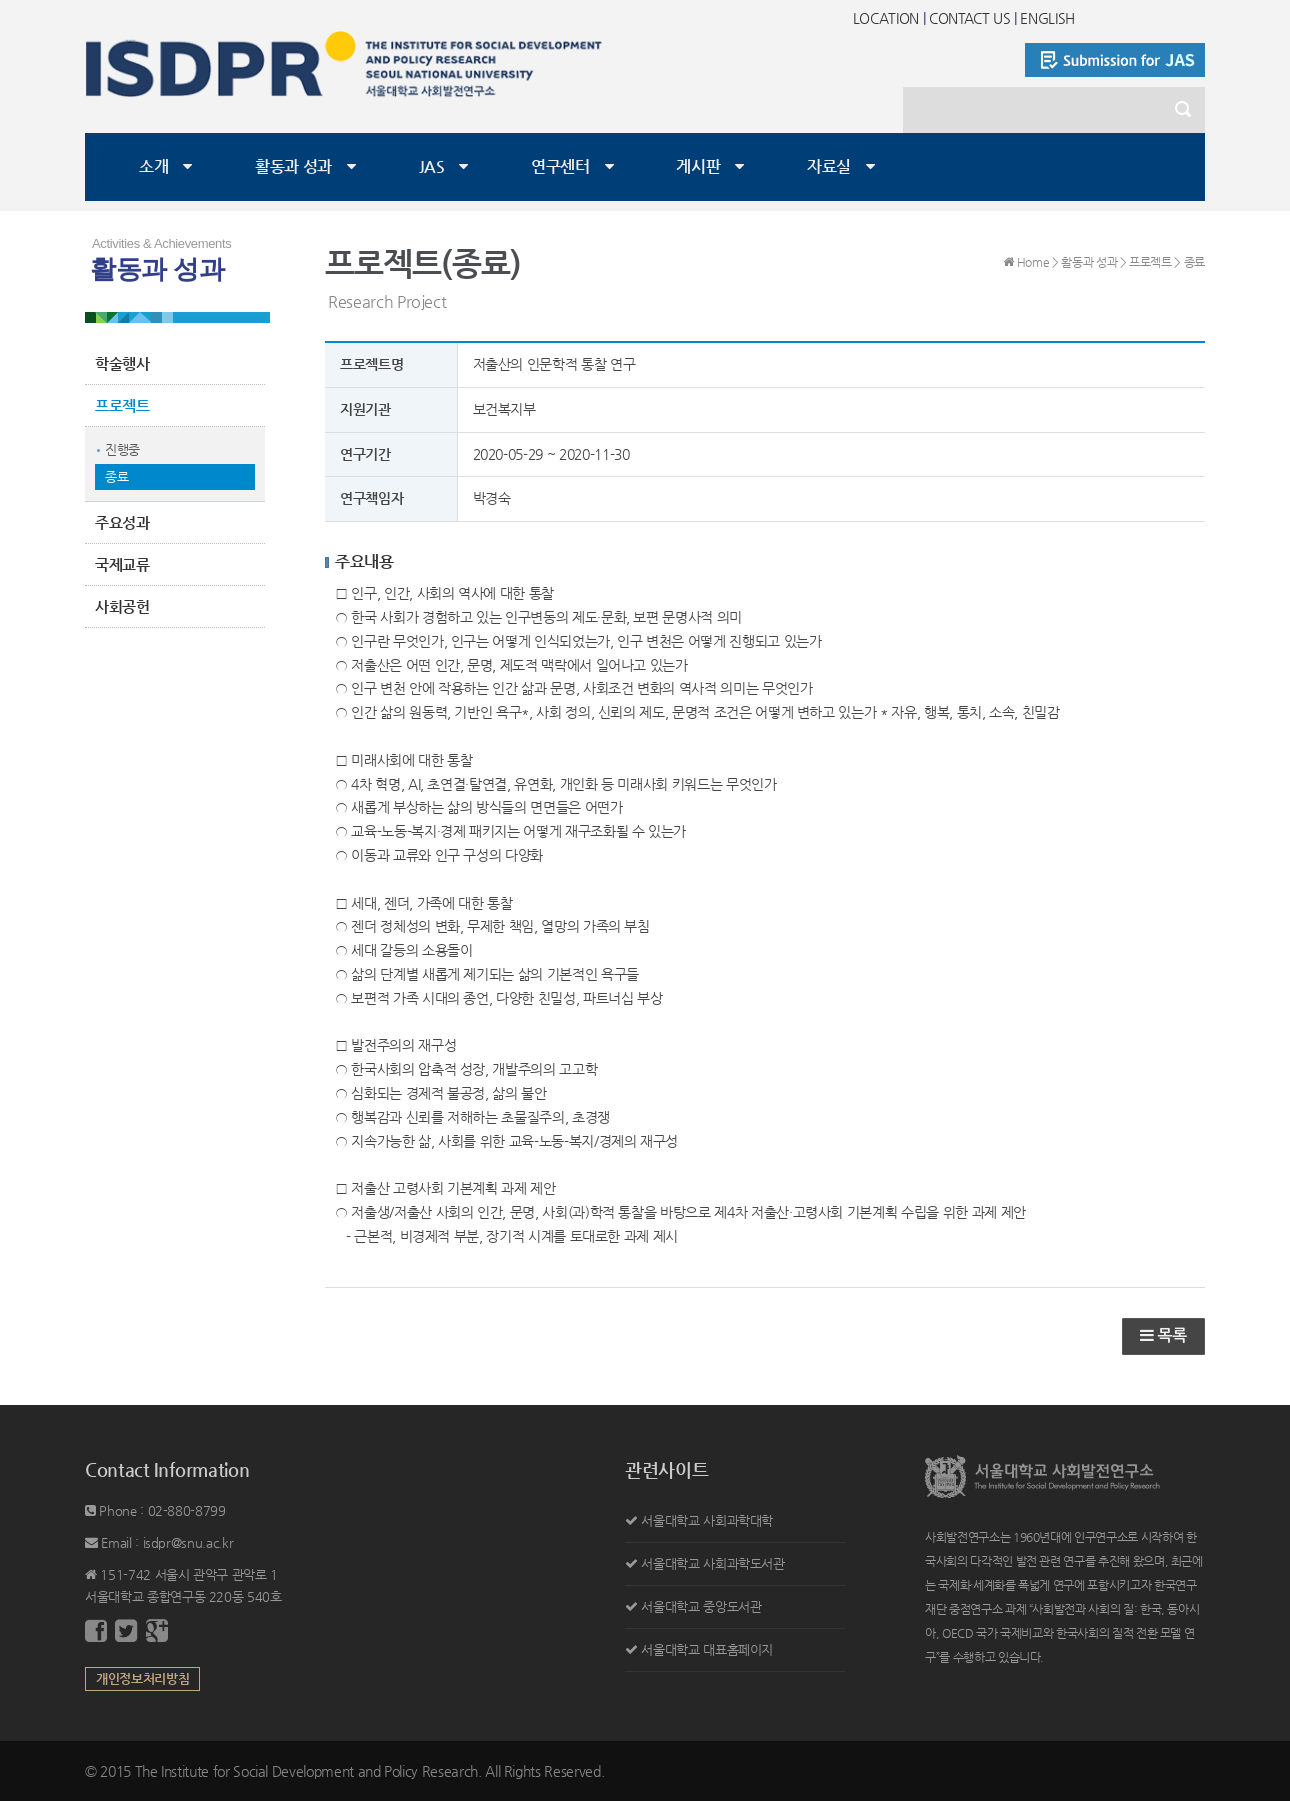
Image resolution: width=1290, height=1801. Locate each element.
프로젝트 (122, 405)
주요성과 (122, 522)
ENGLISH (1047, 18)
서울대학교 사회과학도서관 (712, 1563)
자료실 (829, 166)
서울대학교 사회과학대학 (707, 1520)
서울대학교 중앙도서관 (701, 1606)
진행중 (122, 449)
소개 (153, 166)
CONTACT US (970, 18)
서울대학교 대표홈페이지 (707, 1649)
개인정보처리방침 (142, 1678)
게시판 (698, 166)
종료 (116, 476)
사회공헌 (122, 606)
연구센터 (560, 166)
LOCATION (886, 18)
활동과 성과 (293, 166)
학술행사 (122, 363)
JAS (432, 166)
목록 (1163, 1335)
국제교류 (122, 564)
